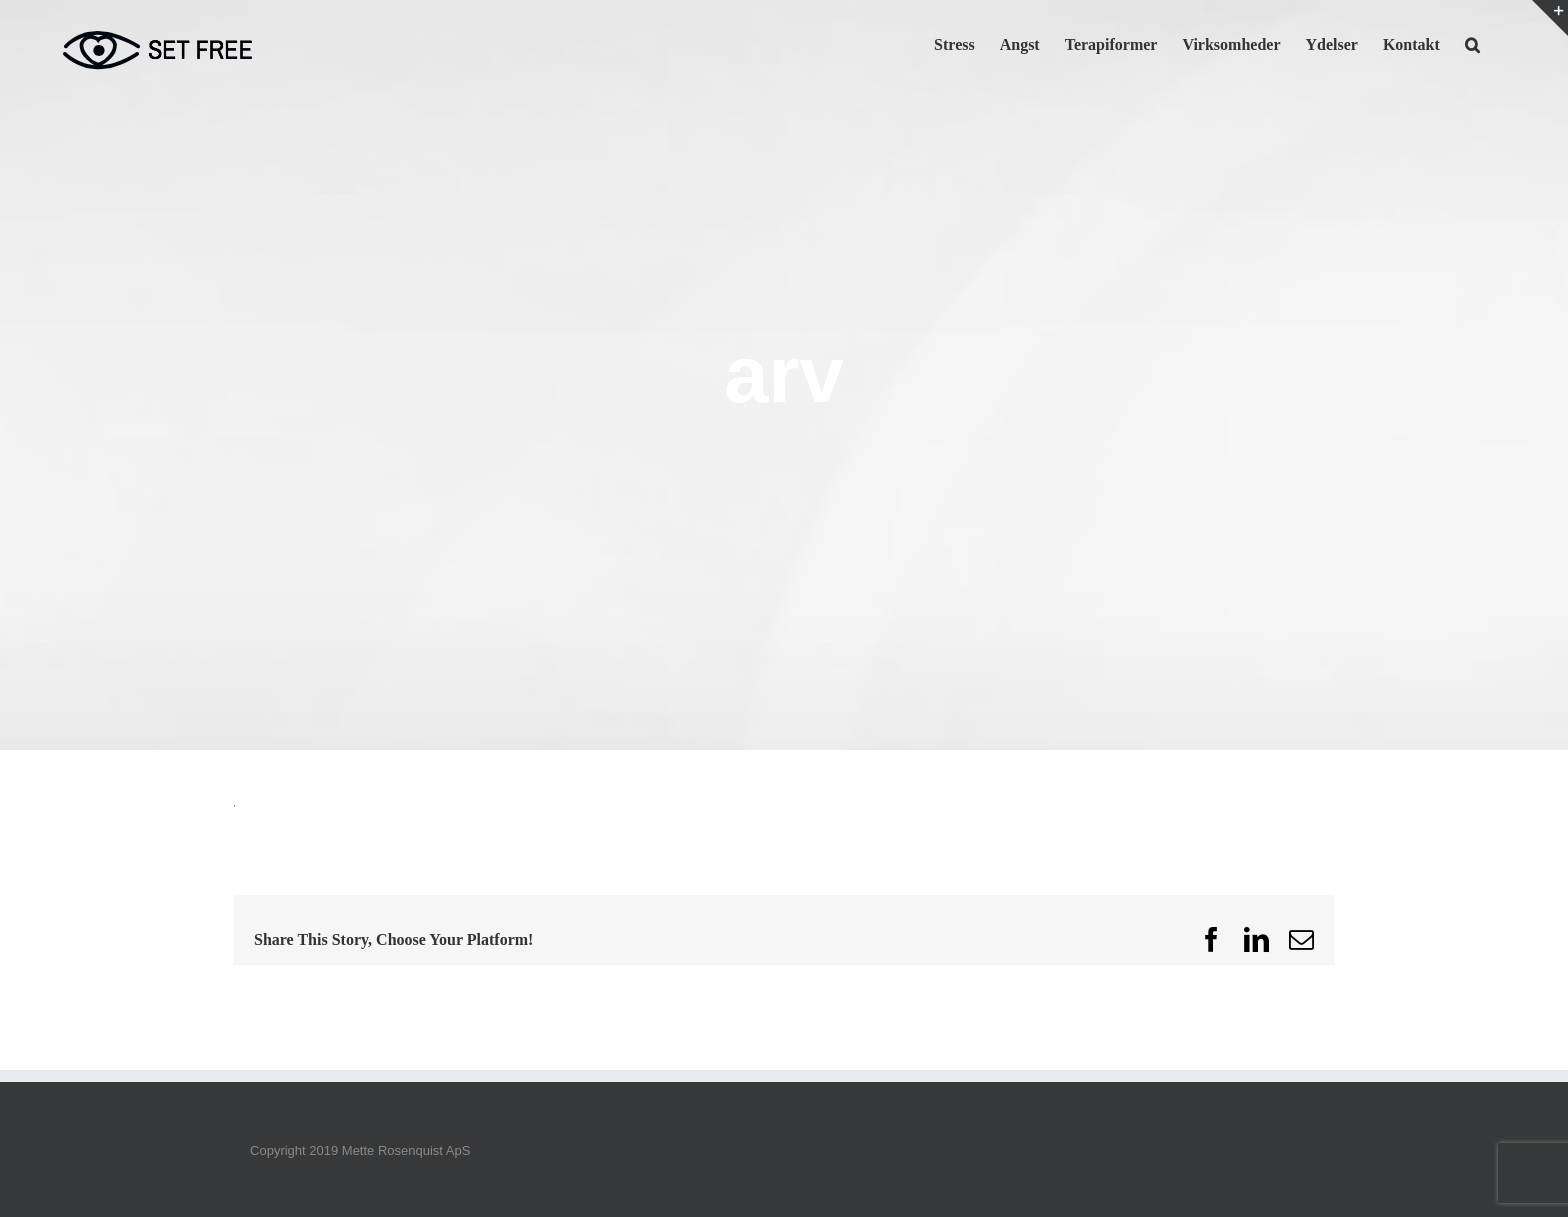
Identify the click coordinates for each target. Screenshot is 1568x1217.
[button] (1472, 43)
